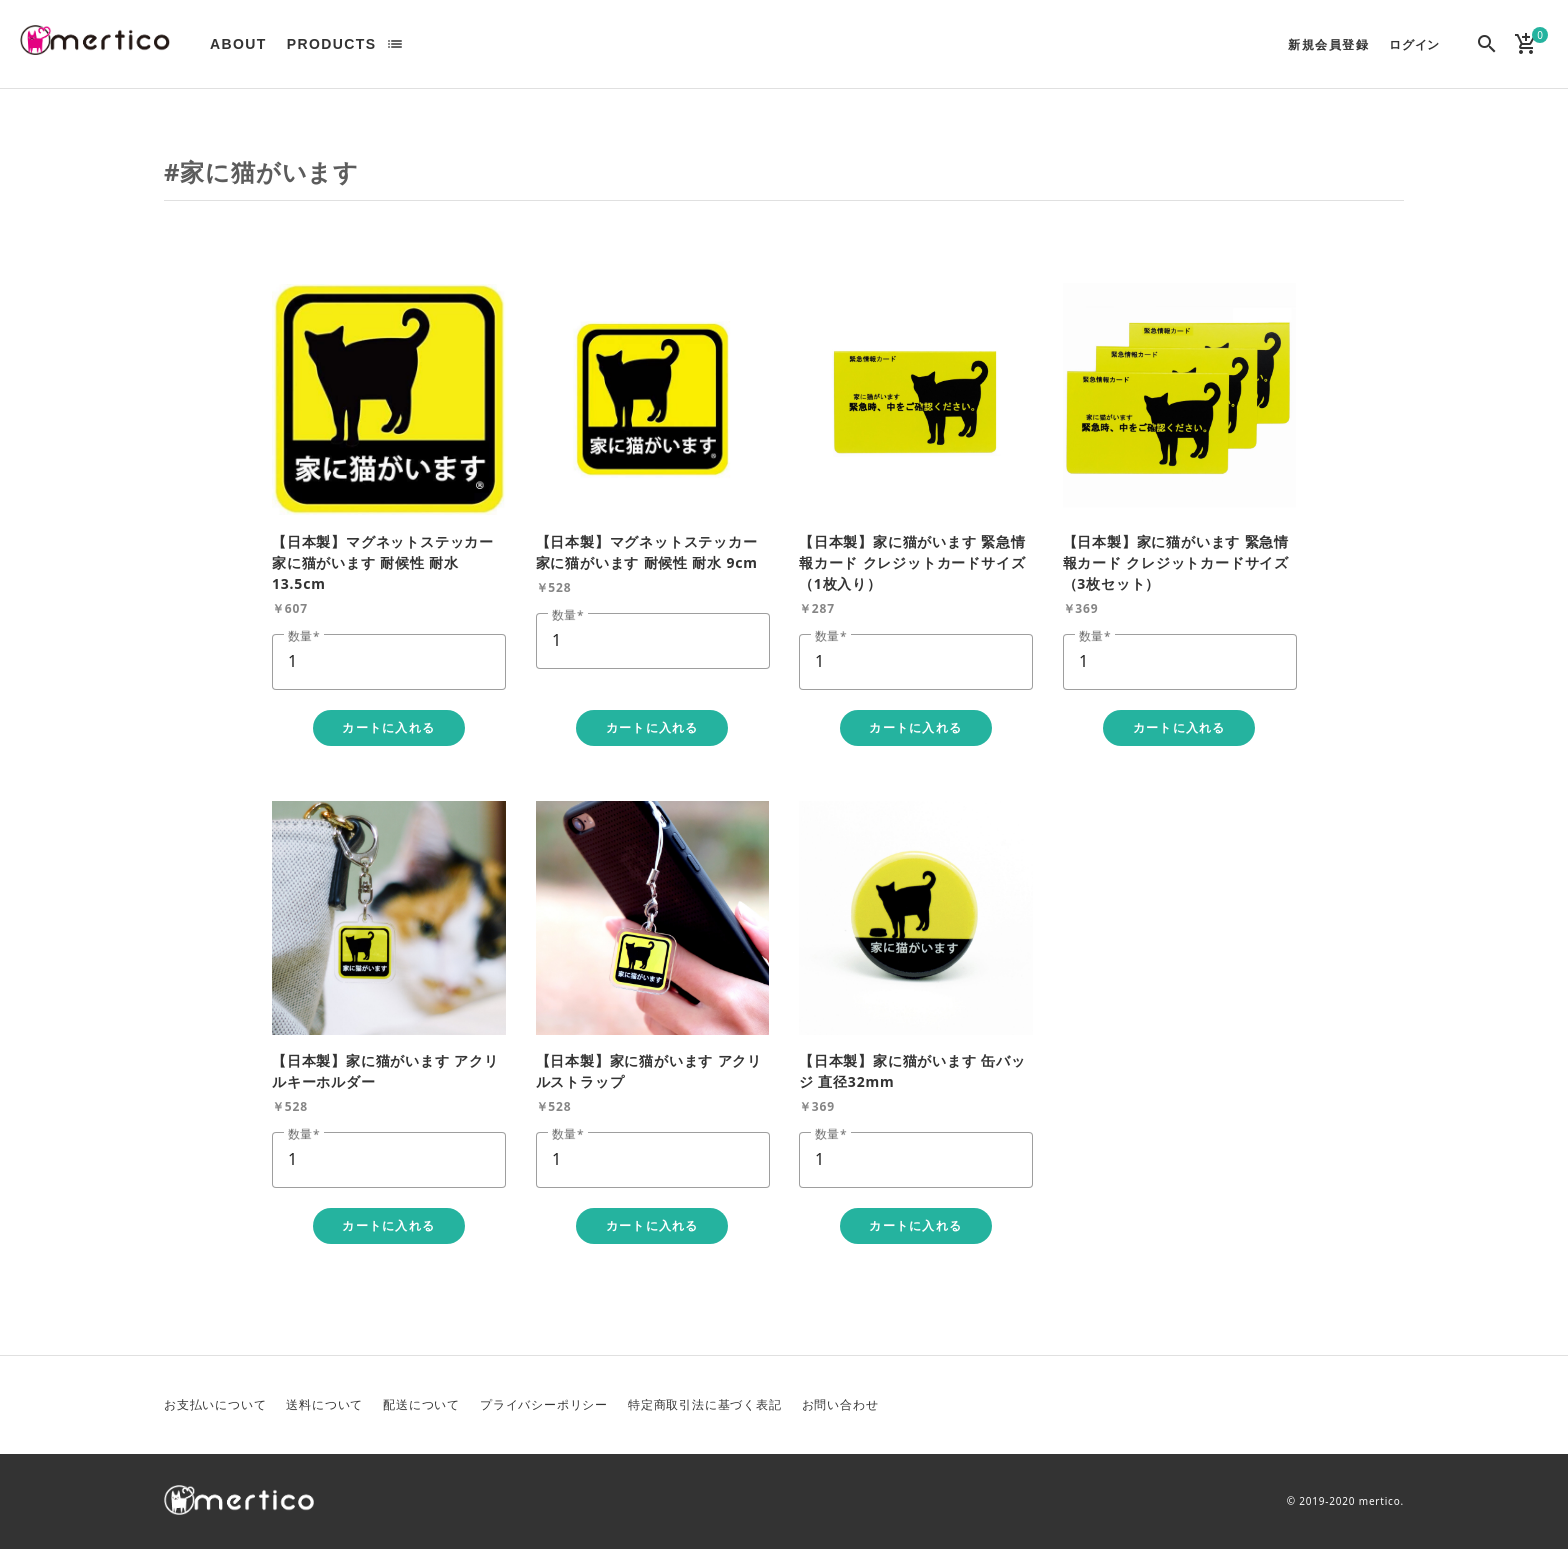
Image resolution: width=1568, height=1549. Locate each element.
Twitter (1291, 1405)
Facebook (1339, 1405)
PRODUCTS (332, 44)
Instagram (1387, 1405)
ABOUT (238, 44)
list (395, 44)
